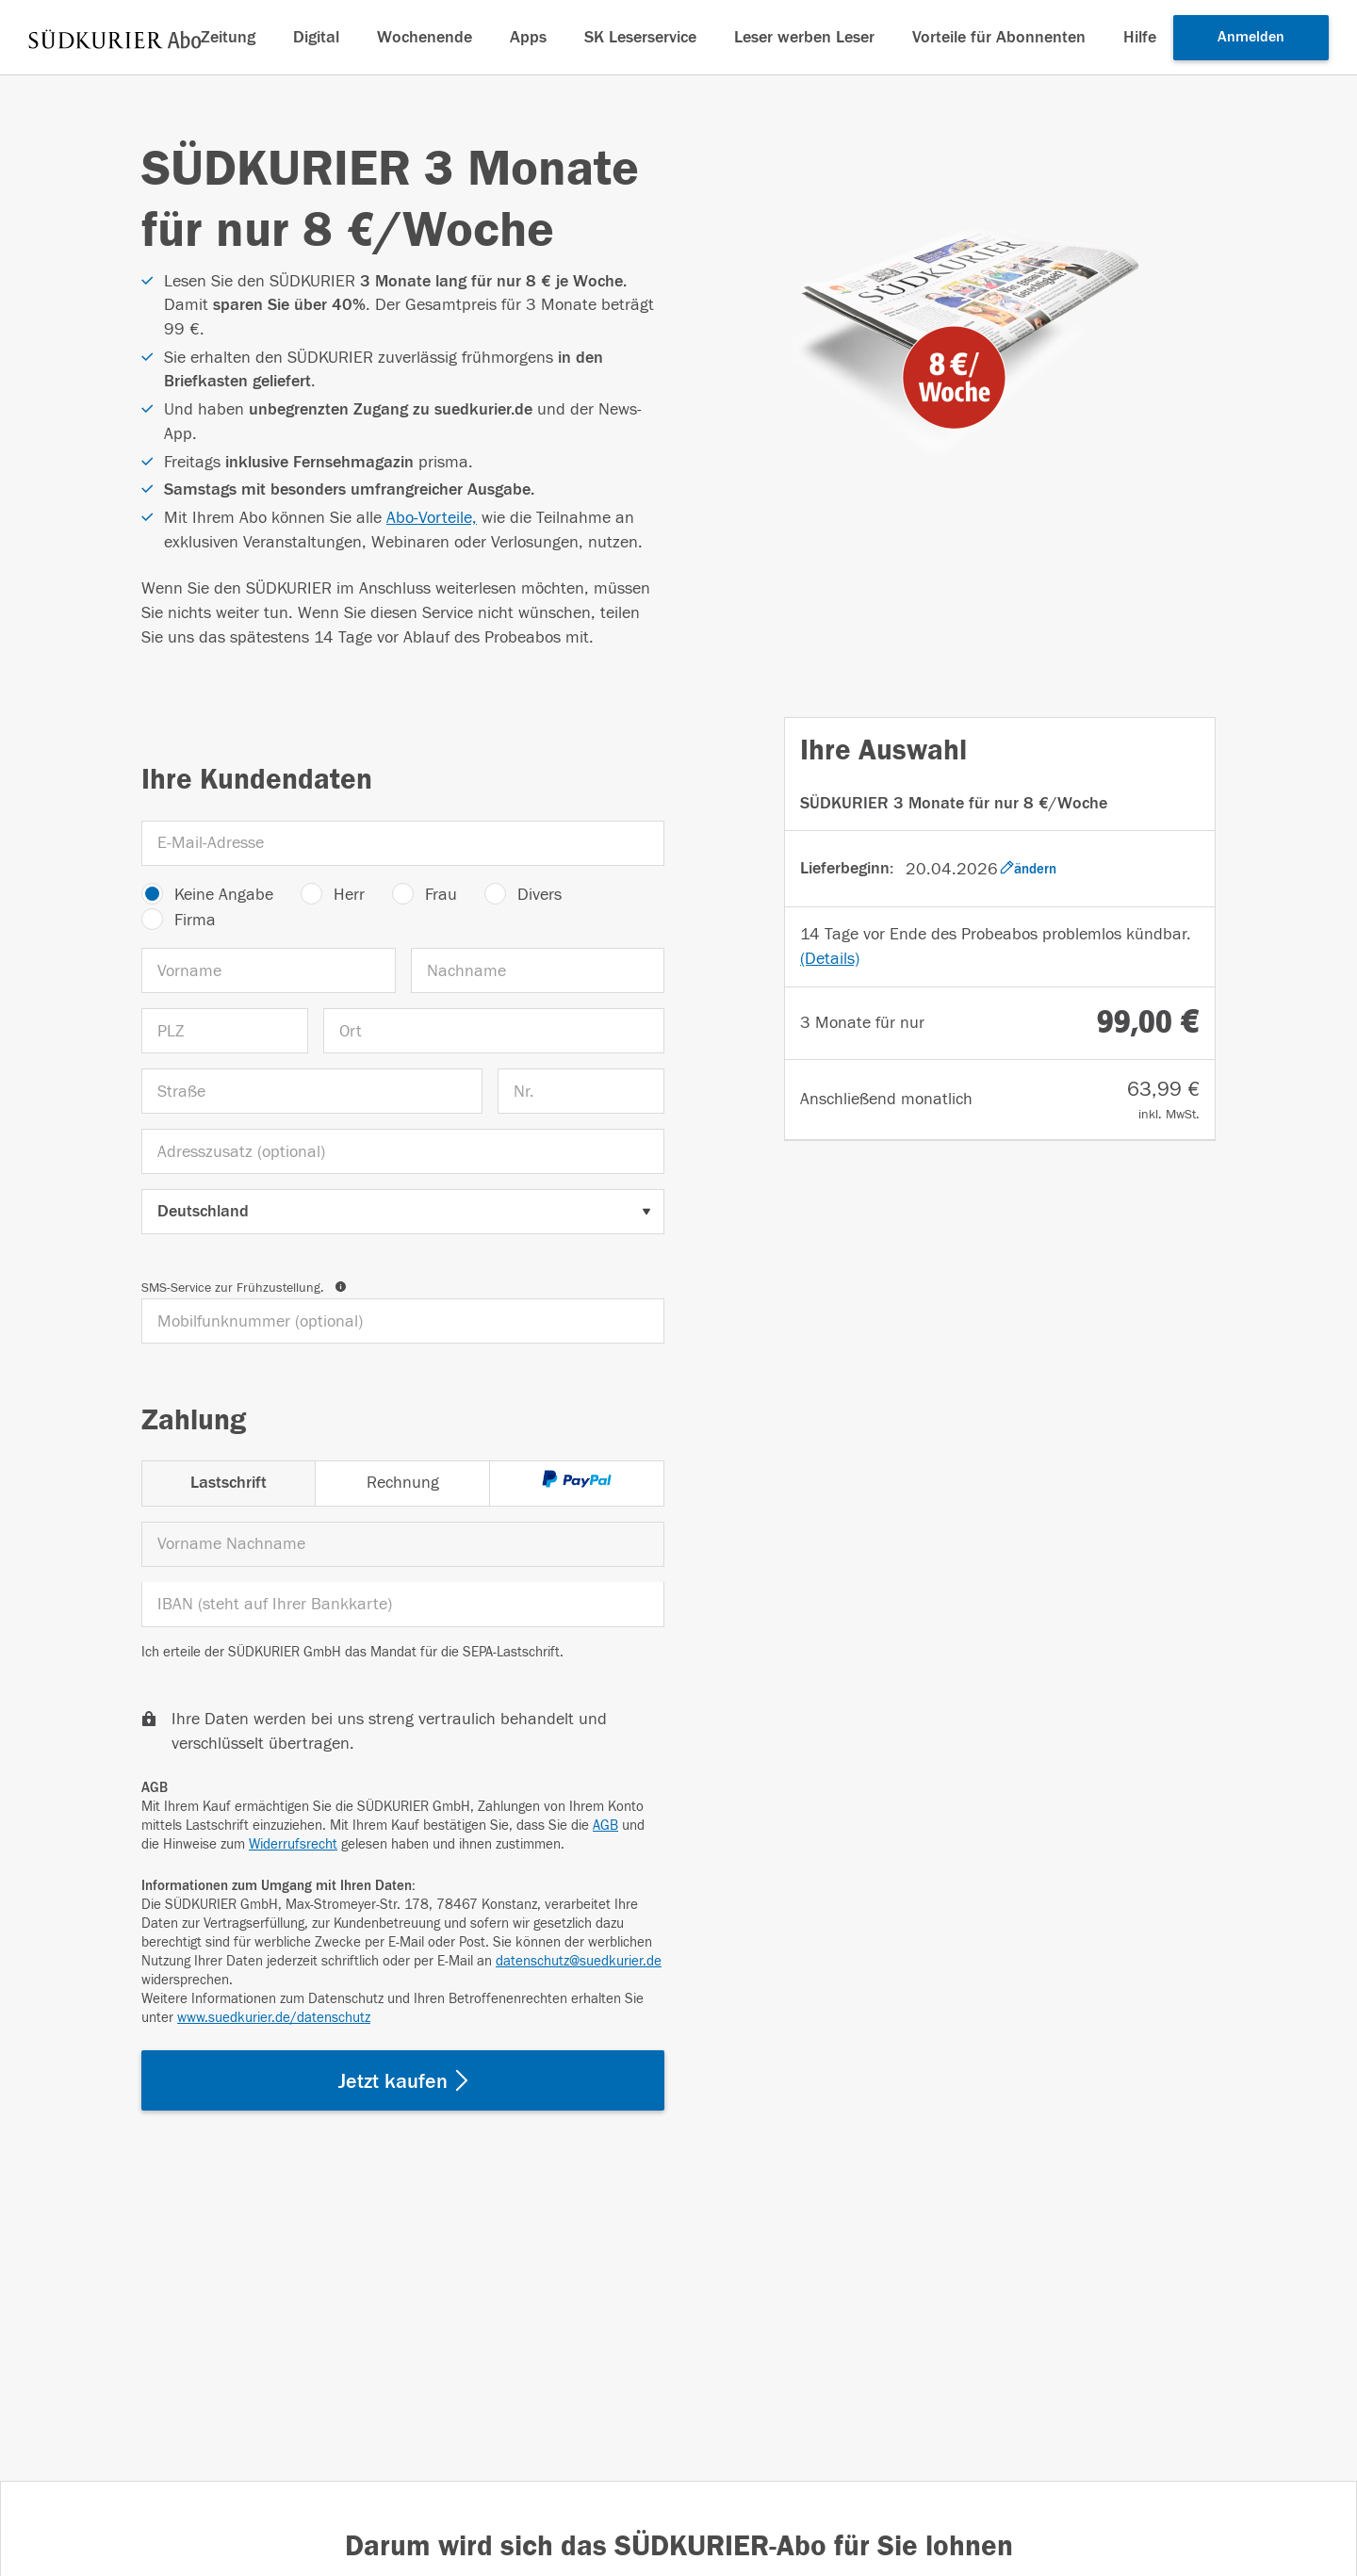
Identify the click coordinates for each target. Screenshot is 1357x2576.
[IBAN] (402, 1604)
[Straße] (311, 1091)
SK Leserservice (640, 37)
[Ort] (493, 1030)
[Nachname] (538, 970)
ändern (1028, 868)
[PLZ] (224, 1030)
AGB (605, 1826)
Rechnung (403, 1482)
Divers (539, 895)
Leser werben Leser (804, 37)
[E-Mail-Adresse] (402, 843)
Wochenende (424, 37)
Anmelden (1251, 36)
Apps (528, 37)
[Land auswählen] (402, 1211)
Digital (316, 37)
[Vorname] (268, 970)
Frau (441, 895)
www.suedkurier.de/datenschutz (273, 2018)
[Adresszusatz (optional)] (402, 1151)
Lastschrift (228, 1482)
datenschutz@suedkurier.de (579, 1961)
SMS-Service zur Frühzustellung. (243, 1288)
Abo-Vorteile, (431, 518)
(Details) (829, 959)
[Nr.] (581, 1091)
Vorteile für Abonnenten (999, 37)
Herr (349, 895)
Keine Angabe (223, 895)
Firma (195, 920)
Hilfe (1139, 37)
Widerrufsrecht (293, 1844)
